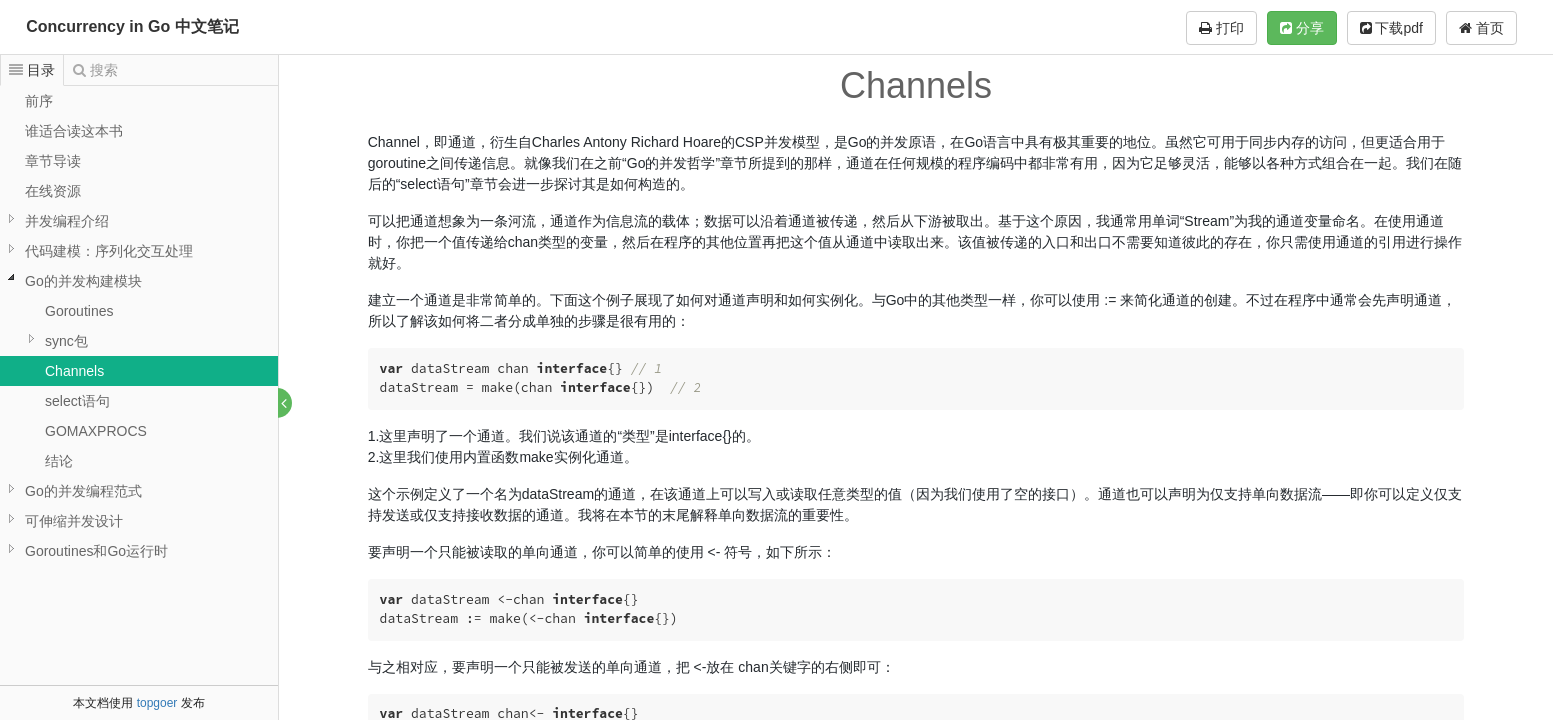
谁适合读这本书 (74, 131)
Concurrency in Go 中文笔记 (132, 26)
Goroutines (79, 311)
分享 (1302, 28)
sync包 (66, 341)
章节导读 (53, 161)
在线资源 (53, 191)
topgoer (157, 703)
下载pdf (1391, 28)
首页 (1481, 28)
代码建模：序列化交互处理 (109, 251)
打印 (1221, 28)
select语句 (77, 401)
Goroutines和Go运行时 (96, 551)
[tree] (139, 326)
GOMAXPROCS (96, 431)
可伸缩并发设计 (74, 521)
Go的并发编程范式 (83, 491)
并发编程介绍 (67, 221)
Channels (74, 371)
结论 (59, 461)
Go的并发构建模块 (83, 281)
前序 (39, 101)
